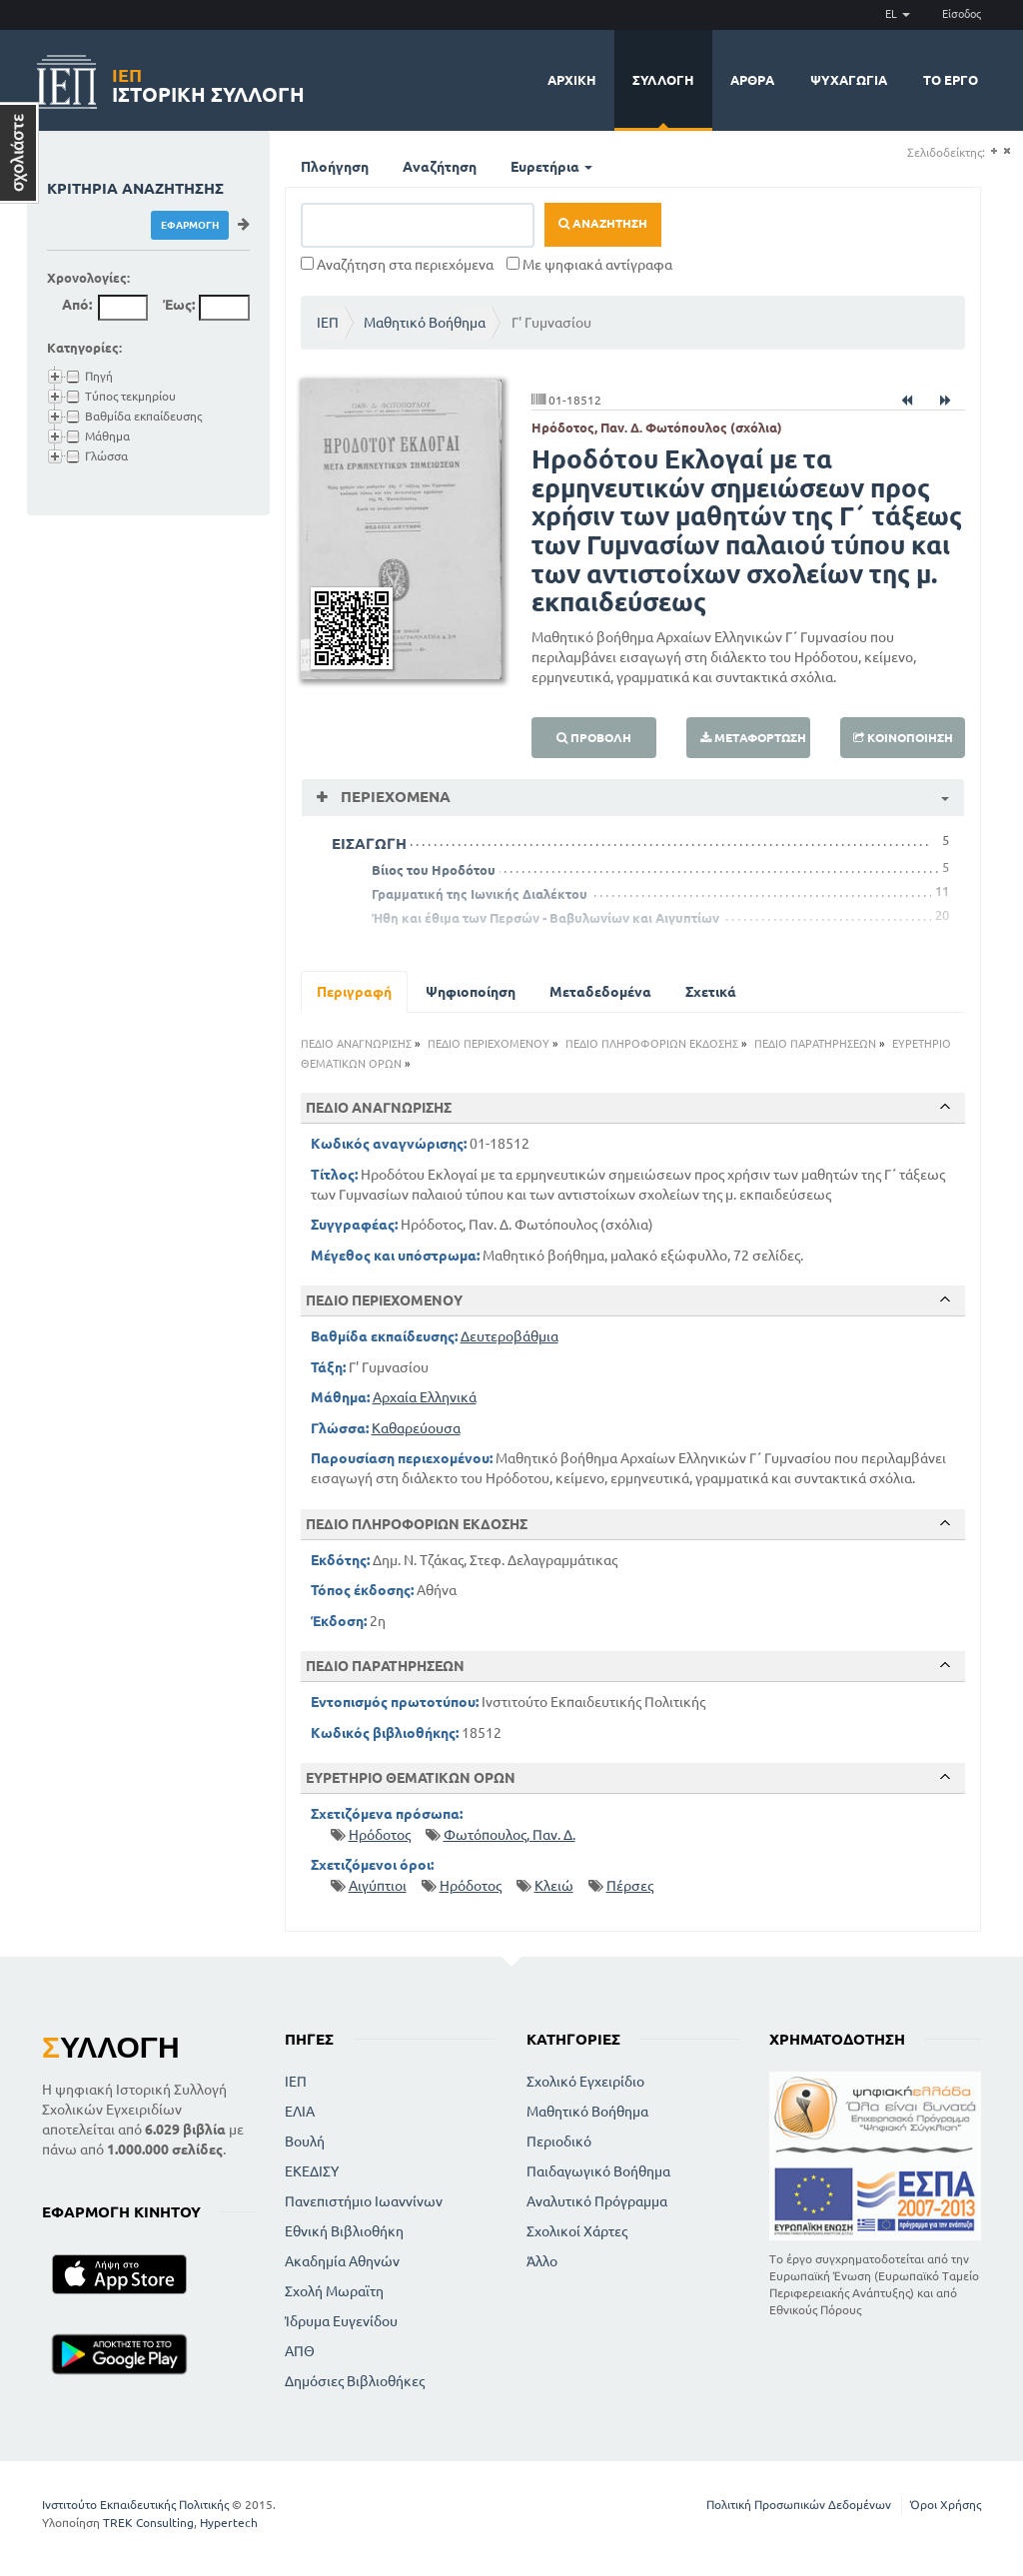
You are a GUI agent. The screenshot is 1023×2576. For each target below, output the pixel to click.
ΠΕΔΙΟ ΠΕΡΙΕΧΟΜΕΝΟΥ (488, 1044)
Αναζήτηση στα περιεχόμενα (397, 265)
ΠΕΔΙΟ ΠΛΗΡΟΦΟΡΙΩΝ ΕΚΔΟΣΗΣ (651, 1044)
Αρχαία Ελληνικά (425, 1397)
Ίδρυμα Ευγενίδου (341, 2321)
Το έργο (950, 80)
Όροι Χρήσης (945, 2504)
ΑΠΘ (300, 2351)
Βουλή (305, 2141)
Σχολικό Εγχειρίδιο (585, 2082)
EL (897, 14)
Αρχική (571, 80)
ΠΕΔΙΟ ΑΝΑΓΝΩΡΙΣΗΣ (356, 1044)
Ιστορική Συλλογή (208, 82)
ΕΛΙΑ (300, 2112)
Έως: (179, 305)
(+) (993, 151)
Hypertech (229, 2522)
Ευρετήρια (551, 167)
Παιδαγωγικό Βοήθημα (598, 2171)
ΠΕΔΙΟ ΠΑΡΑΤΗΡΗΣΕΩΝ (815, 1044)
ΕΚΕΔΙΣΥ (312, 2171)
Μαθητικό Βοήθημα (425, 323)
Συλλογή (663, 80)
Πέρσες (629, 1886)
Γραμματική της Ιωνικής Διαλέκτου (479, 894)
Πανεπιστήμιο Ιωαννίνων (364, 2201)
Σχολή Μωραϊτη (334, 2291)
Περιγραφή (354, 992)
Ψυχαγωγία (848, 80)
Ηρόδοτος (380, 1835)
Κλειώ (553, 1886)
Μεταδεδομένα (600, 992)
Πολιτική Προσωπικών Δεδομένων (798, 2504)
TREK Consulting (148, 2522)
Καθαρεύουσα (416, 1428)
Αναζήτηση (440, 167)
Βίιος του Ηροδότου (434, 870)
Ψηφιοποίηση (470, 992)
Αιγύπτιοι (378, 1886)
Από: (77, 305)
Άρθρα (752, 80)
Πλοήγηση (335, 167)
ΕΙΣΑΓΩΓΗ (369, 843)
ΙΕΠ (328, 323)
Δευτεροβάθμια (509, 1336)
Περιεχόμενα (394, 796)
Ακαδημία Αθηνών (342, 2261)
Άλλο (541, 2261)
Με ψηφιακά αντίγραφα (589, 265)
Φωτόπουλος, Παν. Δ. (509, 1835)
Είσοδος (961, 14)
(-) (1006, 151)
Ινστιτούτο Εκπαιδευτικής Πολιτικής (135, 2504)
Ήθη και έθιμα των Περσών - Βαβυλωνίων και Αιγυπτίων (545, 918)
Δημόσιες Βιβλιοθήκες (355, 2381)
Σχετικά (710, 992)
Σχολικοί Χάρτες (576, 2231)
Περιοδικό (558, 2141)
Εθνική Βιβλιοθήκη (344, 2231)
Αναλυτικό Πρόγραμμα (596, 2201)
